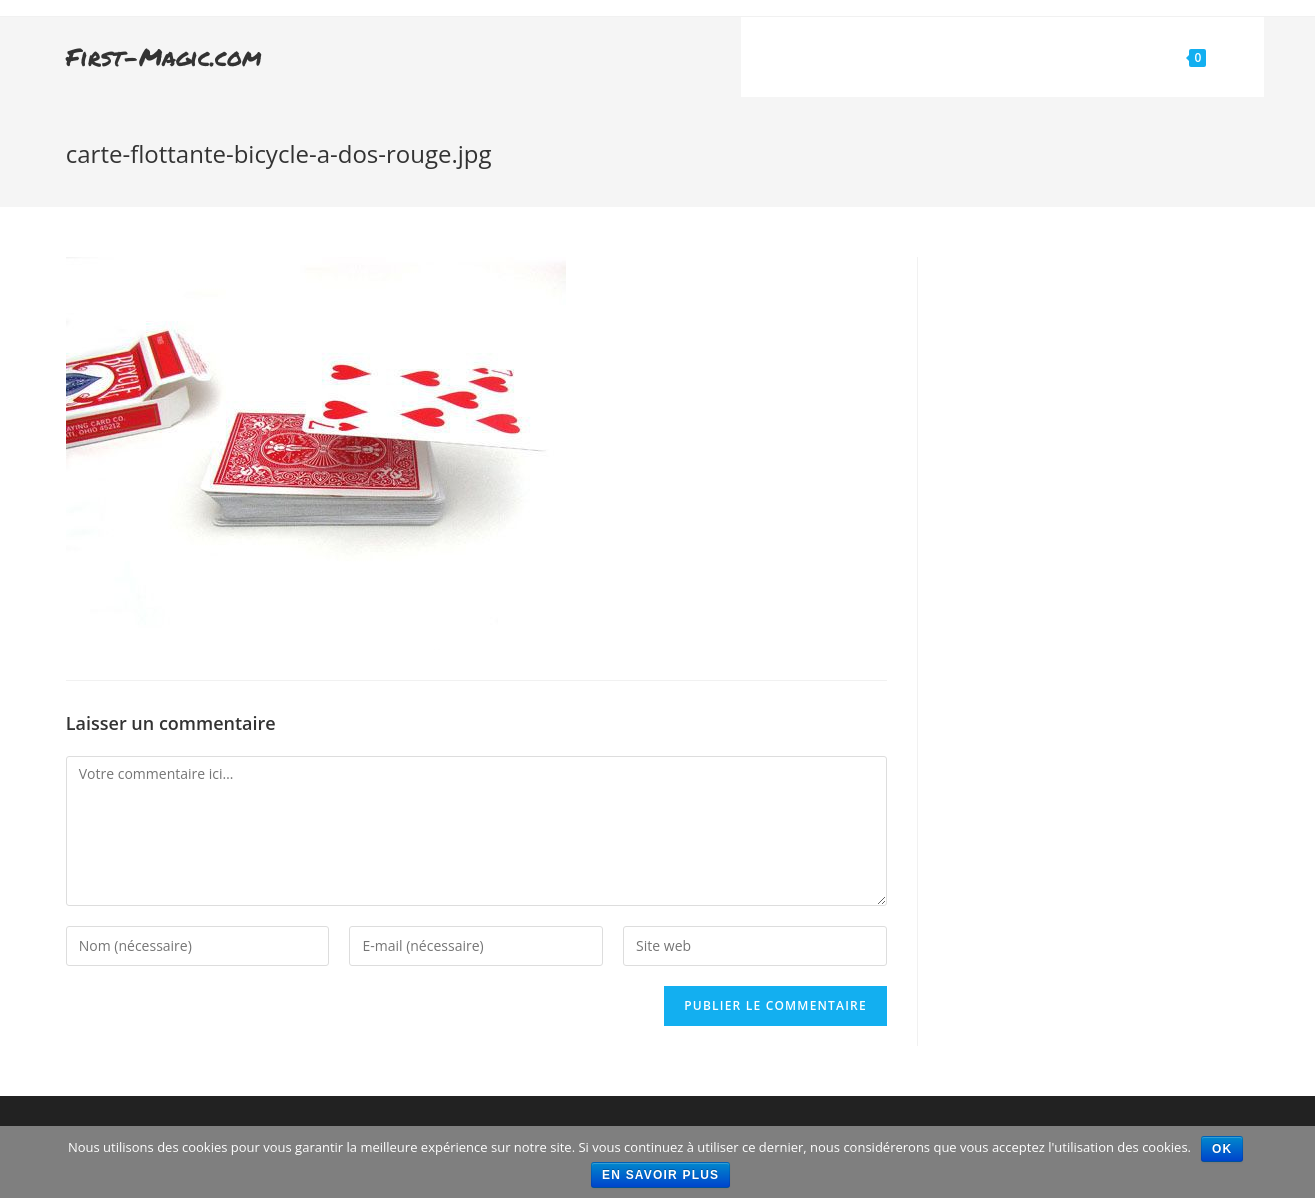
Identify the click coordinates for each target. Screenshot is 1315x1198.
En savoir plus (660, 1175)
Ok (1222, 1149)
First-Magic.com (164, 56)
